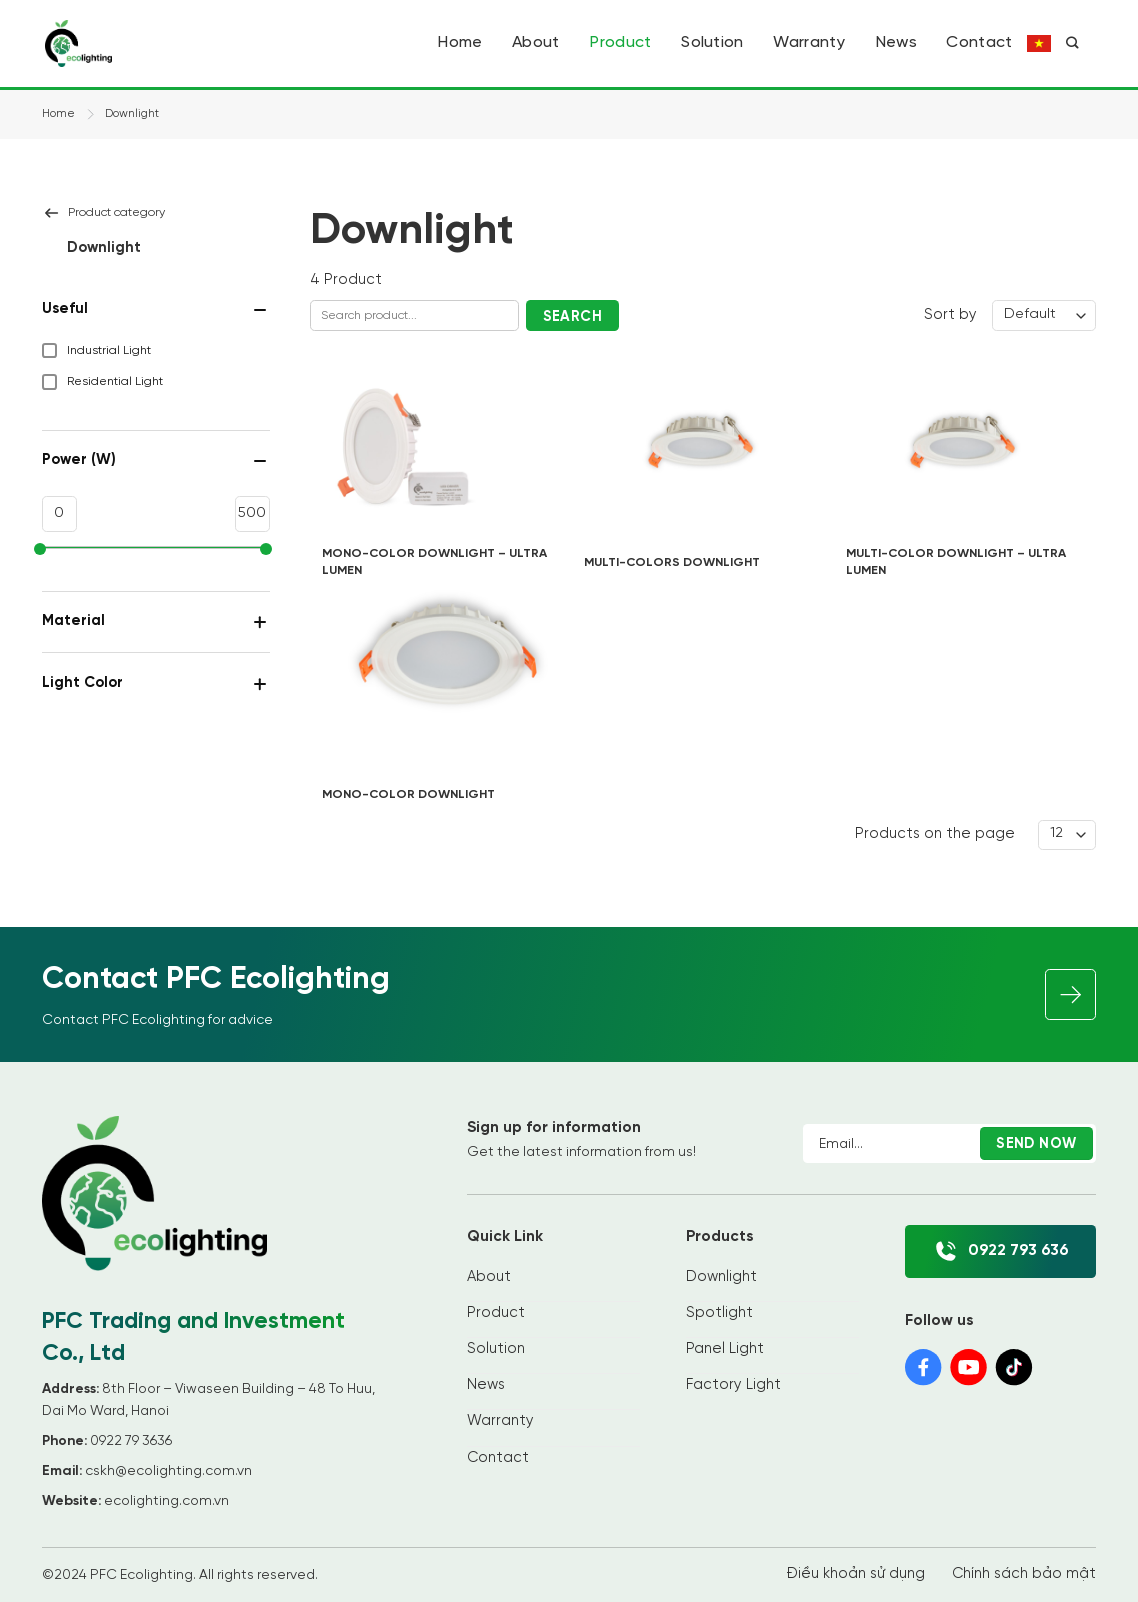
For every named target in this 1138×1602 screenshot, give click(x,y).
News (896, 42)
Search (573, 317)
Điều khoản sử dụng (856, 1574)
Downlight (721, 1277)
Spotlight (719, 1313)
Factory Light (733, 1385)
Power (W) (156, 460)
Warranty (809, 42)
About (536, 42)
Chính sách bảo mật (1024, 1574)
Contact (979, 42)
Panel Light (725, 1349)
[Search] (1072, 43)
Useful (156, 309)
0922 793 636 (1000, 1251)
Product (620, 42)
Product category (103, 213)
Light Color (156, 683)
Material (156, 621)
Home (459, 42)
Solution (712, 42)
